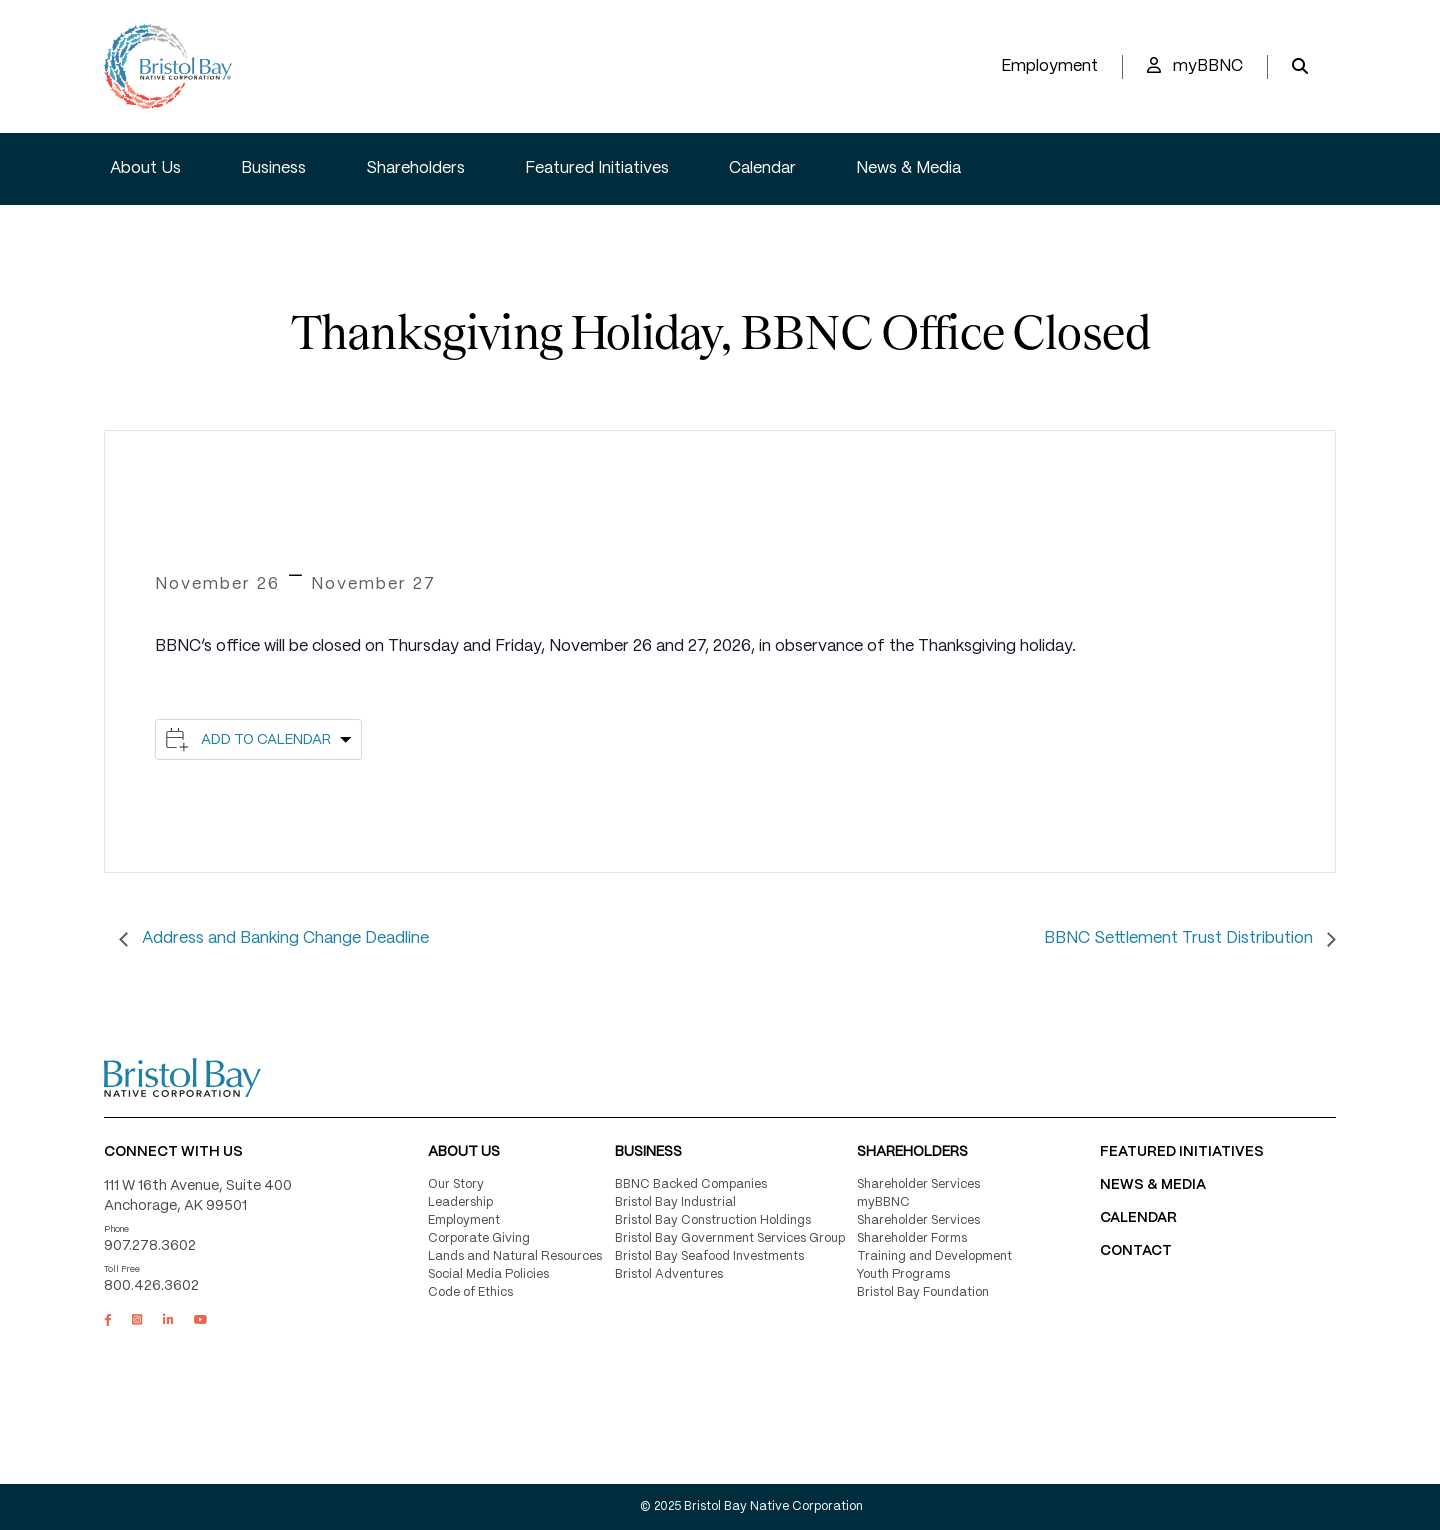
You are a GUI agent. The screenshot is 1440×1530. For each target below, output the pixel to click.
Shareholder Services (918, 1184)
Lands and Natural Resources (515, 1256)
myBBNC (1195, 65)
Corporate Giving (479, 1238)
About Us (145, 168)
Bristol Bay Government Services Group (730, 1238)
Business (273, 168)
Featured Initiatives (597, 168)
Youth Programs (903, 1274)
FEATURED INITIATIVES (1182, 1152)
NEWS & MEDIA (1153, 1185)
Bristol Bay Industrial (675, 1202)
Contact (1136, 1251)
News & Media (908, 168)
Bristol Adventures (669, 1274)
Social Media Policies (488, 1274)
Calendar (762, 168)
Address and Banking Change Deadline (283, 938)
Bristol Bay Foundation (923, 1292)
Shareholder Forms (912, 1238)
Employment (1049, 66)
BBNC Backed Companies (691, 1184)
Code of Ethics (470, 1292)
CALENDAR (1138, 1218)
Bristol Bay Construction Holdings (713, 1220)
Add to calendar (266, 740)
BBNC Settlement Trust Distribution (1180, 938)
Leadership (460, 1202)
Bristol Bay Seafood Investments (709, 1256)
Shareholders (415, 168)
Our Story (456, 1184)
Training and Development (934, 1256)
